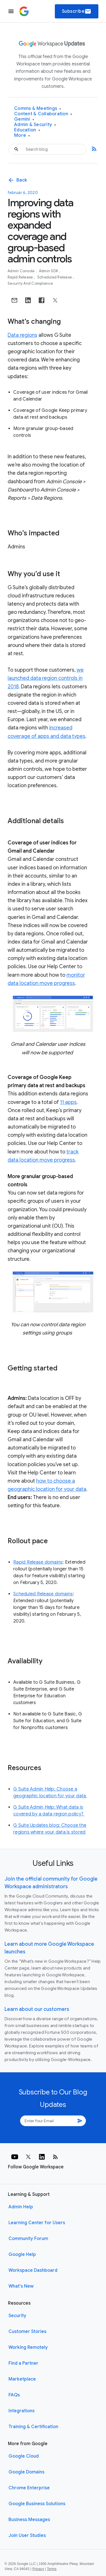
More (22, 135)
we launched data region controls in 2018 (46, 678)
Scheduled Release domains (43, 1594)
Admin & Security (35, 124)
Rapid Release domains (37, 1562)
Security (17, 2316)
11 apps (68, 1102)
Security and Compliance (30, 283)
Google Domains (26, 2472)
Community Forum (28, 2238)
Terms (52, 2569)
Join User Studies (27, 2535)
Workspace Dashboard (32, 2270)
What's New (21, 2286)
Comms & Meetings (37, 108)
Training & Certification (33, 2427)
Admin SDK (49, 271)
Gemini (24, 119)
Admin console (22, 271)
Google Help (22, 2254)
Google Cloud (23, 2456)
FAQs (14, 2395)
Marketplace (22, 2379)
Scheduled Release (55, 277)
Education (27, 130)
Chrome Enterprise (29, 2488)
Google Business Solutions (36, 2504)
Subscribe (77, 11)
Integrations (21, 2411)
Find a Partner (23, 2363)
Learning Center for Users (36, 2223)
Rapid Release (21, 277)
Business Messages (29, 2519)
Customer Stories (27, 2331)
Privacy (38, 2569)
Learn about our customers (37, 2009)
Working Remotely (28, 2347)
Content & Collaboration (43, 114)
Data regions (22, 335)
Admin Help (20, 2207)
